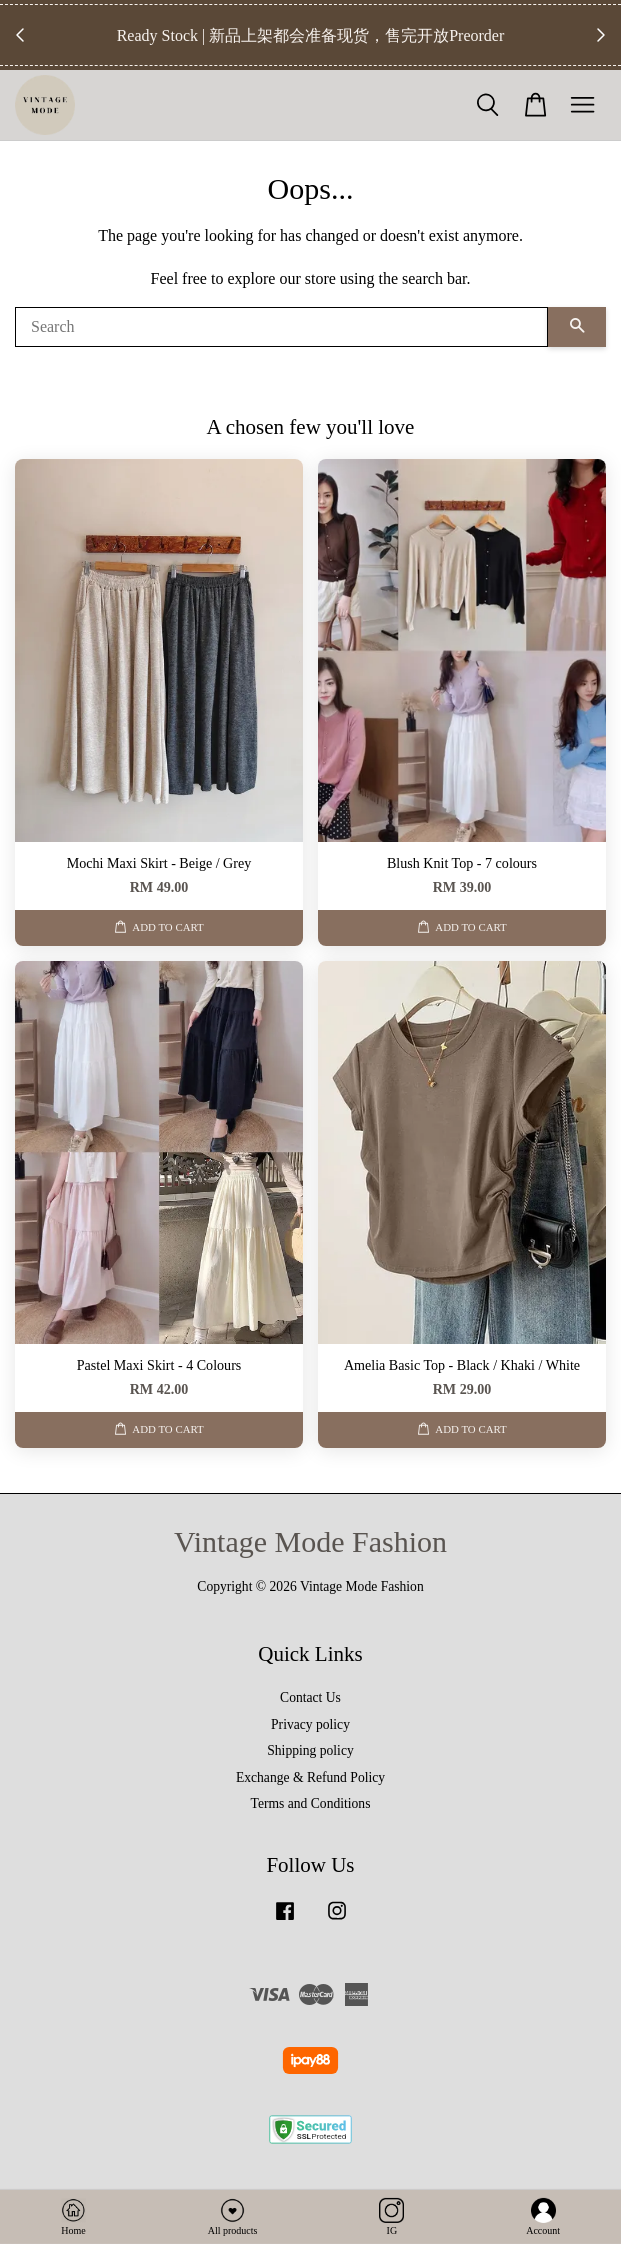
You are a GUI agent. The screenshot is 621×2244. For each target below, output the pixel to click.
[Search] (281, 327)
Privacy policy (310, 1724)
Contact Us (310, 1697)
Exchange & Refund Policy (310, 1777)
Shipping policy (310, 1750)
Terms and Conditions (311, 1803)
